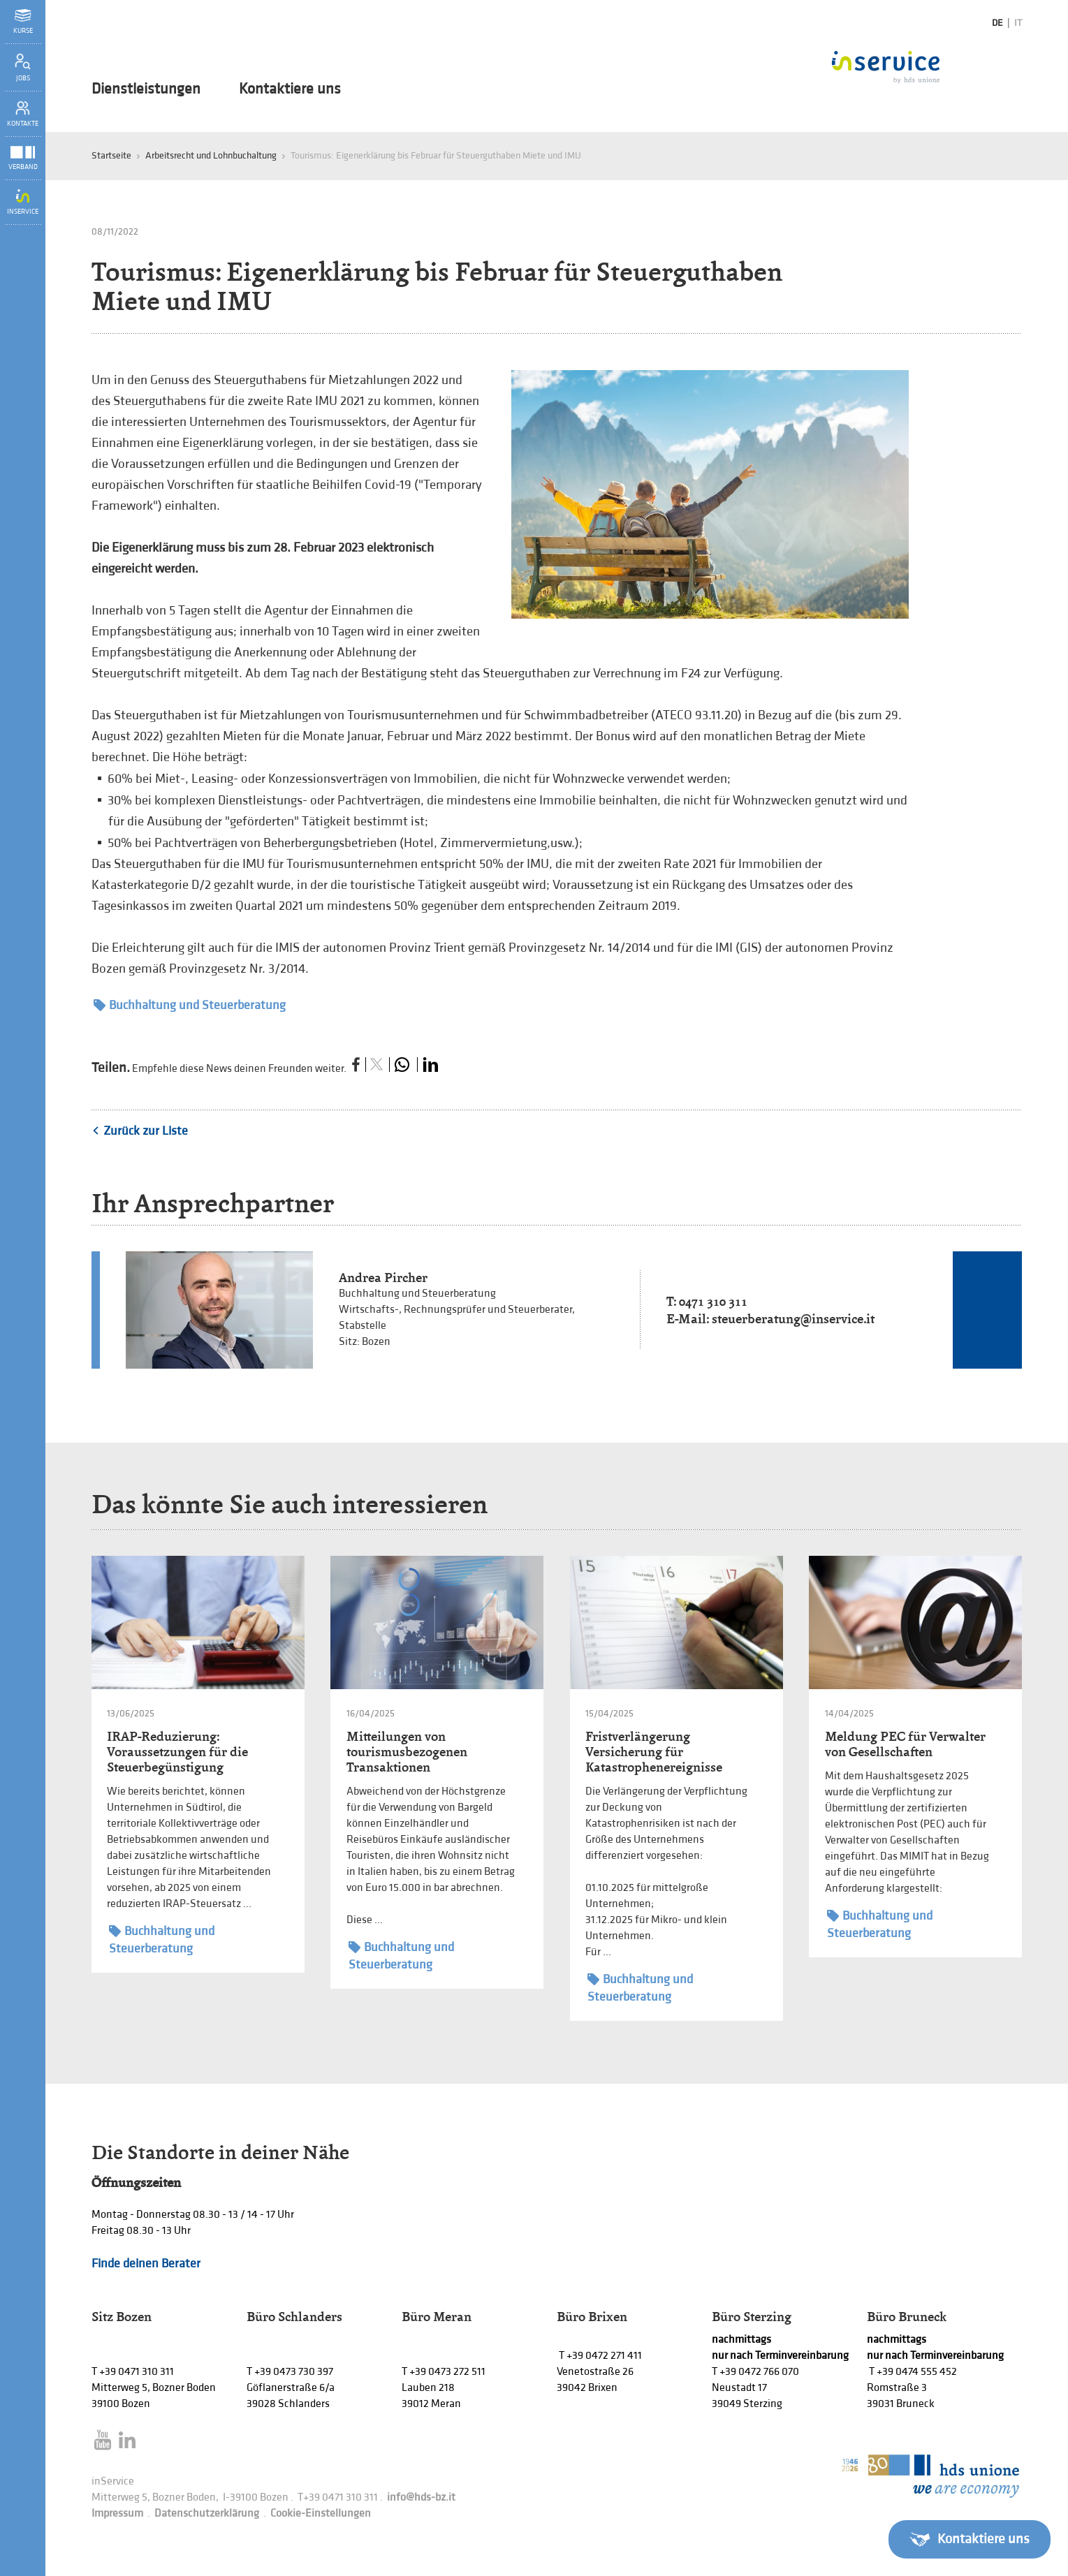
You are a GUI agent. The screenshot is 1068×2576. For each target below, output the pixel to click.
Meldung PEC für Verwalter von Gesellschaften (905, 1744)
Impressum (117, 2513)
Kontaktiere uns (290, 89)
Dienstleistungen (146, 89)
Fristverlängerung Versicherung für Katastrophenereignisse (653, 1751)
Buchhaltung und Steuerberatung (190, 1005)
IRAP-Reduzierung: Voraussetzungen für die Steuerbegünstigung (177, 1751)
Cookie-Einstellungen (320, 2513)
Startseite (111, 155)
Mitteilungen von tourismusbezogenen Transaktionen (406, 1751)
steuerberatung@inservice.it (793, 1319)
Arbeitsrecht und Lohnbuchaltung (211, 155)
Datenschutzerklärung (206, 2513)
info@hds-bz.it (421, 2497)
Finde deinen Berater (146, 2263)
